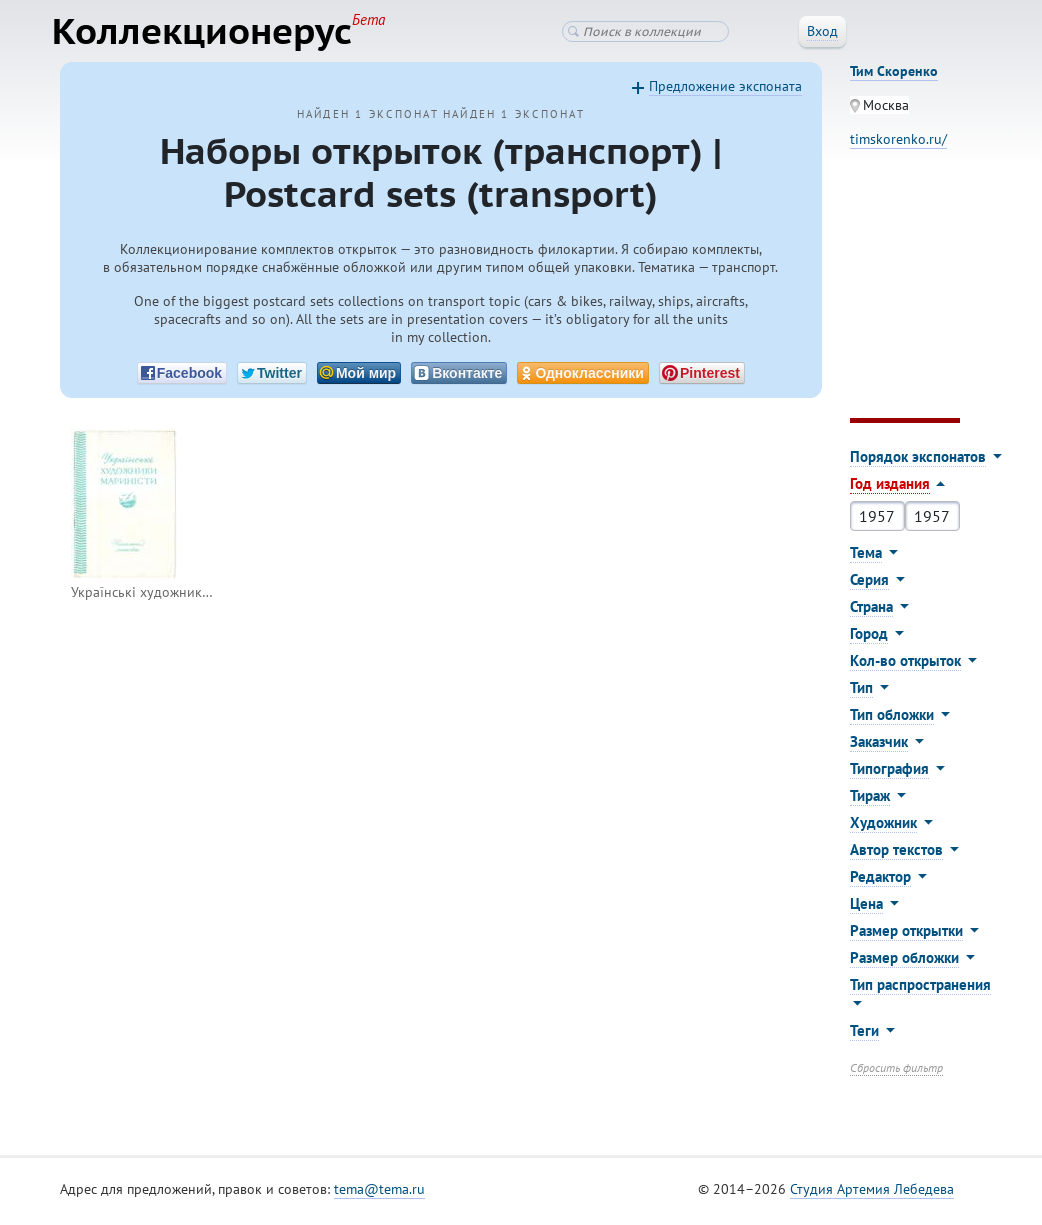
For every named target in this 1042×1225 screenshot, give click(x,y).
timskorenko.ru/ (898, 144)
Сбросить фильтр (896, 1072)
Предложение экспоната (725, 91)
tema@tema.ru (379, 1194)
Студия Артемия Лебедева (872, 1194)
